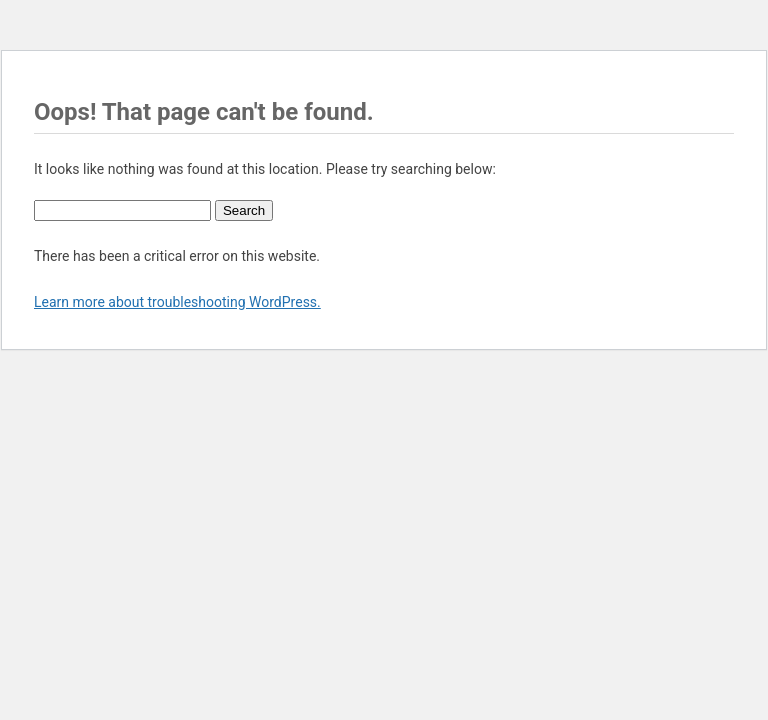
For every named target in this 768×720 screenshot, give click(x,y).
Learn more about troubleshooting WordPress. (177, 302)
